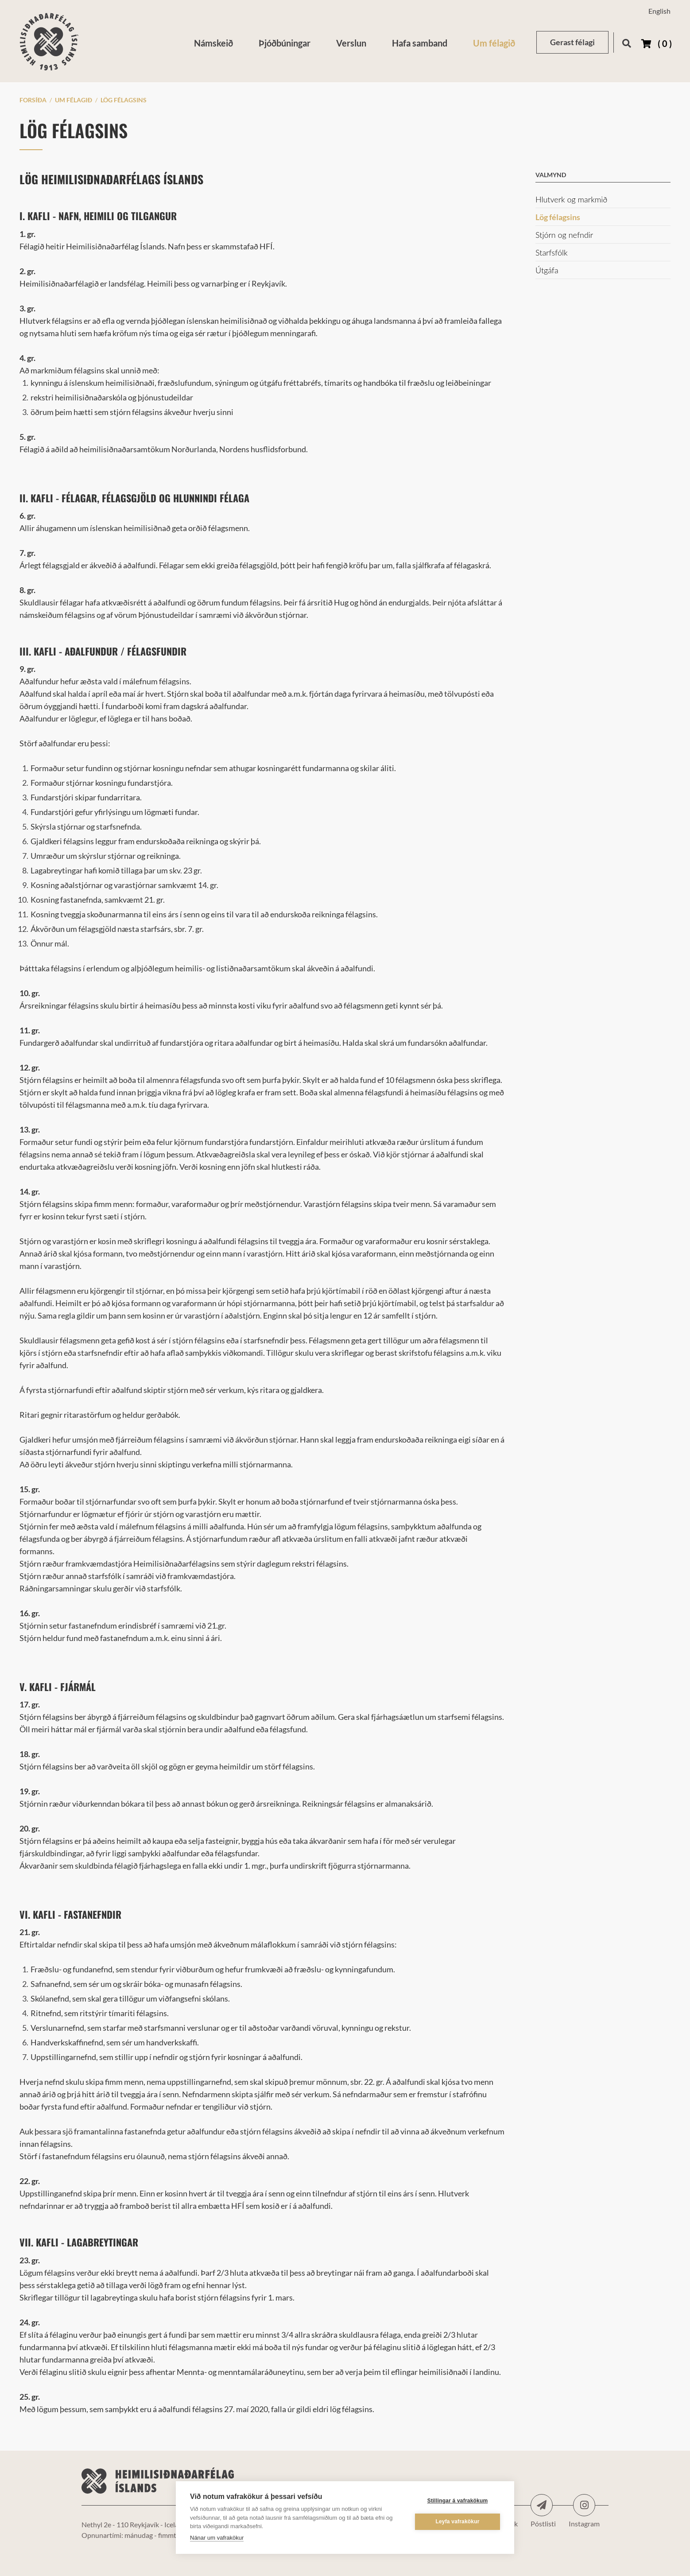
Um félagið (73, 100)
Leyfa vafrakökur (457, 2521)
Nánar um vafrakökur (217, 2537)
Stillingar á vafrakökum (457, 2501)
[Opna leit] (626, 42)
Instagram (584, 2505)
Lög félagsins (124, 100)
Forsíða (33, 100)
